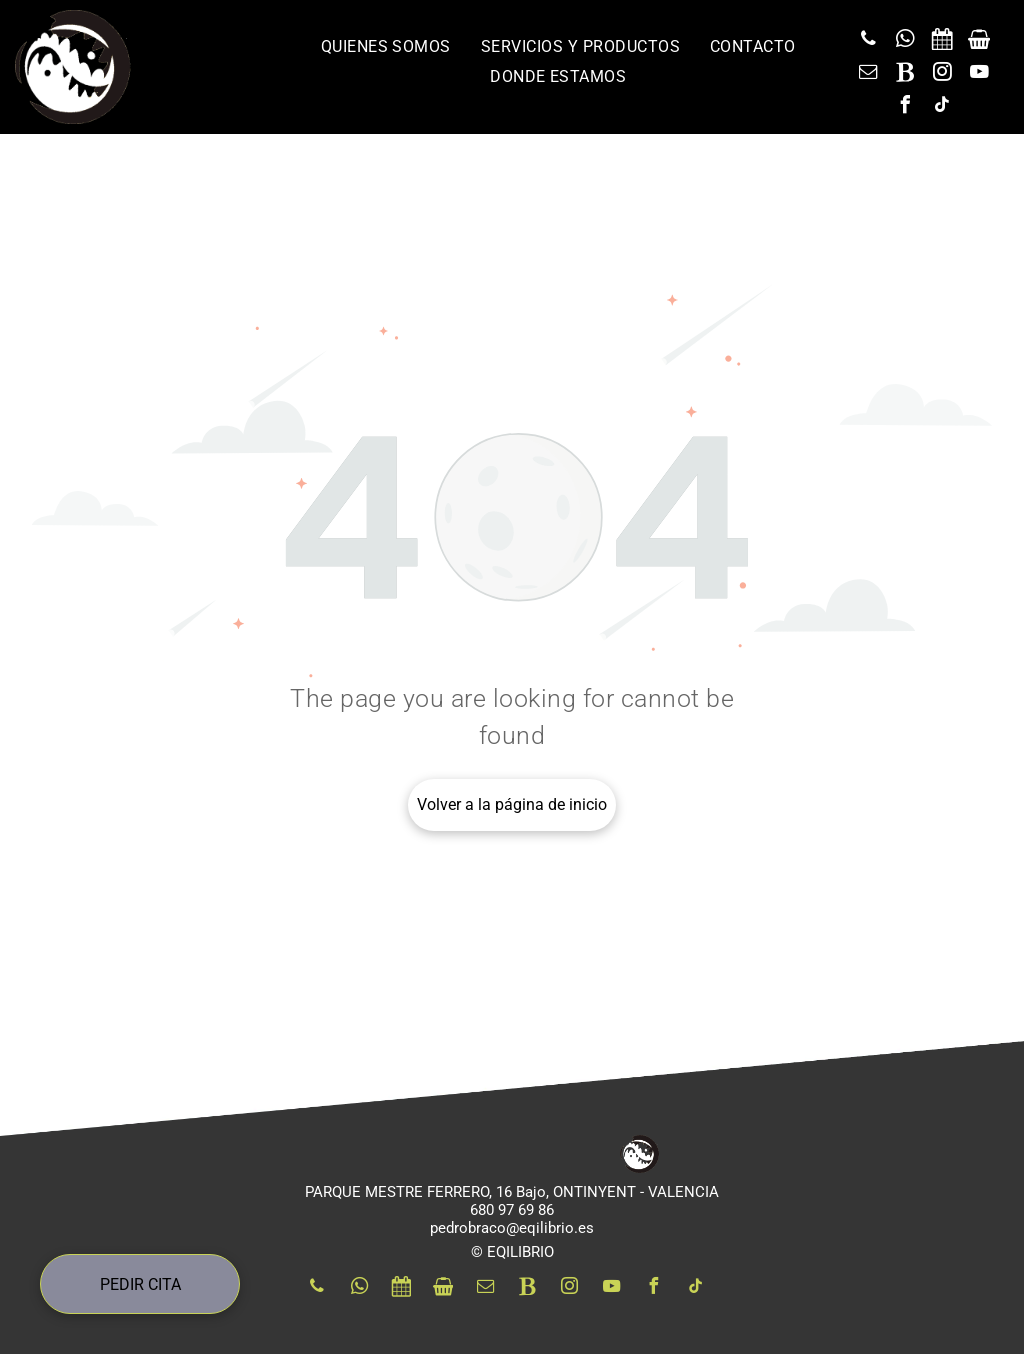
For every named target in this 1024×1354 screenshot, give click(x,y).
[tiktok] (942, 107)
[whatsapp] (905, 41)
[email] (868, 74)
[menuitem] (386, 46)
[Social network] (942, 41)
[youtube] (979, 74)
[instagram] (942, 74)
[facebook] (905, 107)
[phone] (868, 41)
